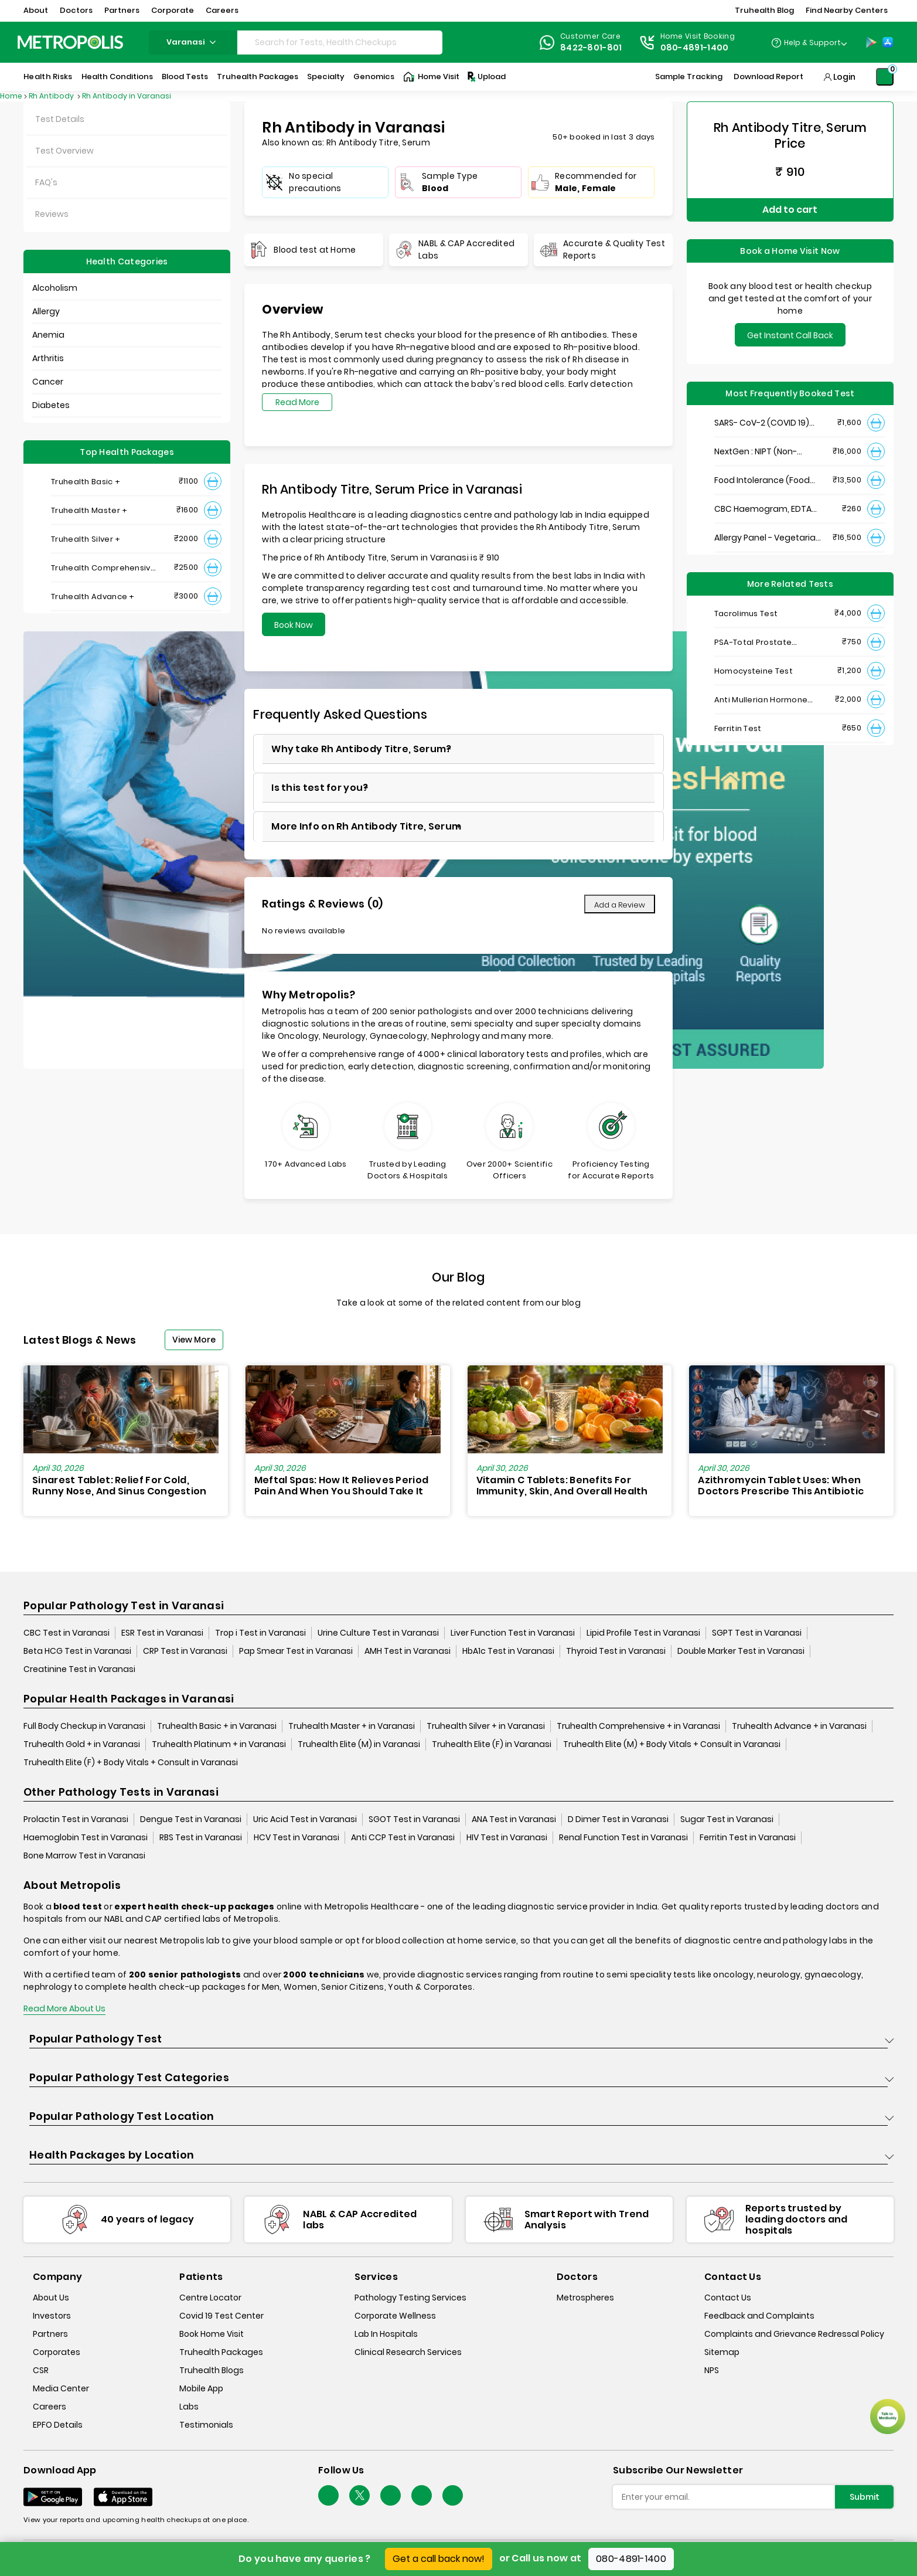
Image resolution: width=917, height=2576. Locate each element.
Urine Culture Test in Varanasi (378, 1633)
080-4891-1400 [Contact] (694, 47)
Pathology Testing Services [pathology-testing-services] (410, 2297)
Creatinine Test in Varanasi (79, 1669)
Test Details (59, 119)
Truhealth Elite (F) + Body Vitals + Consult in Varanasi (130, 1762)
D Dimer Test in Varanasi (618, 1819)
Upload (486, 77)
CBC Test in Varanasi (66, 1633)
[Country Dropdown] (809, 42)
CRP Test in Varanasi (185, 1651)
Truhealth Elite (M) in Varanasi (359, 1744)
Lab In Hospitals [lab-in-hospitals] (386, 2334)
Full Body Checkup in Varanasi (84, 1726)
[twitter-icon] (359, 2495)
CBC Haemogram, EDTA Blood (763, 509)
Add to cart (789, 209)
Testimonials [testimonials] (206, 2425)
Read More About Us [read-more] (64, 2008)
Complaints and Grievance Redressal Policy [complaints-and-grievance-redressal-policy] (794, 2334)
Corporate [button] (172, 10)
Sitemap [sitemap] (721, 2352)
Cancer (47, 382)
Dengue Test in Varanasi (190, 1819)
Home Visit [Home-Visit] (431, 77)
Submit (864, 2497)
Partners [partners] (50, 2334)
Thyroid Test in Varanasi (616, 1651)
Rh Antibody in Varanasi (126, 96)
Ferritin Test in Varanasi (748, 1837)
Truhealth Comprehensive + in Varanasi (638, 1726)
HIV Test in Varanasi (506, 1837)
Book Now (293, 625)
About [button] (35, 10)
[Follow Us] (328, 2495)
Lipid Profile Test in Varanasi (643, 1633)
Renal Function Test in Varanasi (623, 1837)
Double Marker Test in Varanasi (740, 1651)
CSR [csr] (41, 2370)
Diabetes (51, 405)
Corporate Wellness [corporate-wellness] (395, 2316)
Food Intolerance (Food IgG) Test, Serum (762, 480)
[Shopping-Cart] (885, 77)
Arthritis (48, 358)
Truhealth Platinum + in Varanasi (219, 1744)
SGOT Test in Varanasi (414, 1819)
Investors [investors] (52, 2316)
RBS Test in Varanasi (200, 1837)
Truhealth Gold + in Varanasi (81, 1744)
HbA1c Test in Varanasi (508, 1651)
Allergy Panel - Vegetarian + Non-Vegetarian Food (767, 538)
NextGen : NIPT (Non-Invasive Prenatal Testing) (768, 452)
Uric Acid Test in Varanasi (305, 1819)
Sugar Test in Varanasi (726, 1819)
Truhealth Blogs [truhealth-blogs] (211, 2370)
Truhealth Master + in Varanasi (351, 1726)
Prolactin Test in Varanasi (75, 1819)
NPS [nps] (711, 2370)
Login (844, 77)
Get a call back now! (439, 2558)
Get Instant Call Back (790, 335)
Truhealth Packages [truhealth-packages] (221, 2352)
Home (11, 96)
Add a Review (619, 904)
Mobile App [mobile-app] (201, 2388)
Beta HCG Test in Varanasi (77, 1651)
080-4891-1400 (631, 2558)
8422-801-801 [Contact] (591, 47)
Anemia (48, 335)
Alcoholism (54, 288)
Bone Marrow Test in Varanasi (84, 1855)
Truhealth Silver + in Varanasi (486, 1726)
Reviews (52, 214)
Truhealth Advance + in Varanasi (799, 1726)
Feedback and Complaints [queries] (759, 2316)
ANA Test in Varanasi (514, 1819)
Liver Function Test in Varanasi (513, 1633)
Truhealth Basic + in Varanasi (217, 1726)
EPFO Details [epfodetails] (58, 2425)
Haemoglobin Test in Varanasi (85, 1837)
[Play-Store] (871, 42)
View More (194, 1339)
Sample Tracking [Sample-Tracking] (688, 76)
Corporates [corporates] (56, 2352)
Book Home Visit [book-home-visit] (211, 2334)
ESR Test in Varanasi (162, 1633)
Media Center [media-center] (61, 2388)
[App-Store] (888, 42)
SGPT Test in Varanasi (757, 1633)
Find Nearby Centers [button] (847, 10)
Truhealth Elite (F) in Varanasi (491, 1744)
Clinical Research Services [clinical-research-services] (408, 2352)
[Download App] (52, 2497)
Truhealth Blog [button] (764, 10)
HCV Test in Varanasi (296, 1837)
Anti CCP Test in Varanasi (403, 1837)
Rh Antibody (52, 96)
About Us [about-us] (51, 2297)
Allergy (46, 311)
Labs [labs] (189, 2406)
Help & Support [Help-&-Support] (812, 42)
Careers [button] (222, 10)
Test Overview (64, 151)
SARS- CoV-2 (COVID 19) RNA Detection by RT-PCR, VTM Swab (765, 423)
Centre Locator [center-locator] (210, 2297)
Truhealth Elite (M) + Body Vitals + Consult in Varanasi (671, 1744)
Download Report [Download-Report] (768, 76)
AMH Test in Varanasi (407, 1651)
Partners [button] (121, 10)
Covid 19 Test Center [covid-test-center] (221, 2316)
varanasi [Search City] (192, 41)
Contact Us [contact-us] (727, 2297)
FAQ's (46, 182)
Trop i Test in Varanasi (260, 1633)
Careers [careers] (49, 2406)
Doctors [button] (76, 10)
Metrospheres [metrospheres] (585, 2297)
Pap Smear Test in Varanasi (296, 1651)
